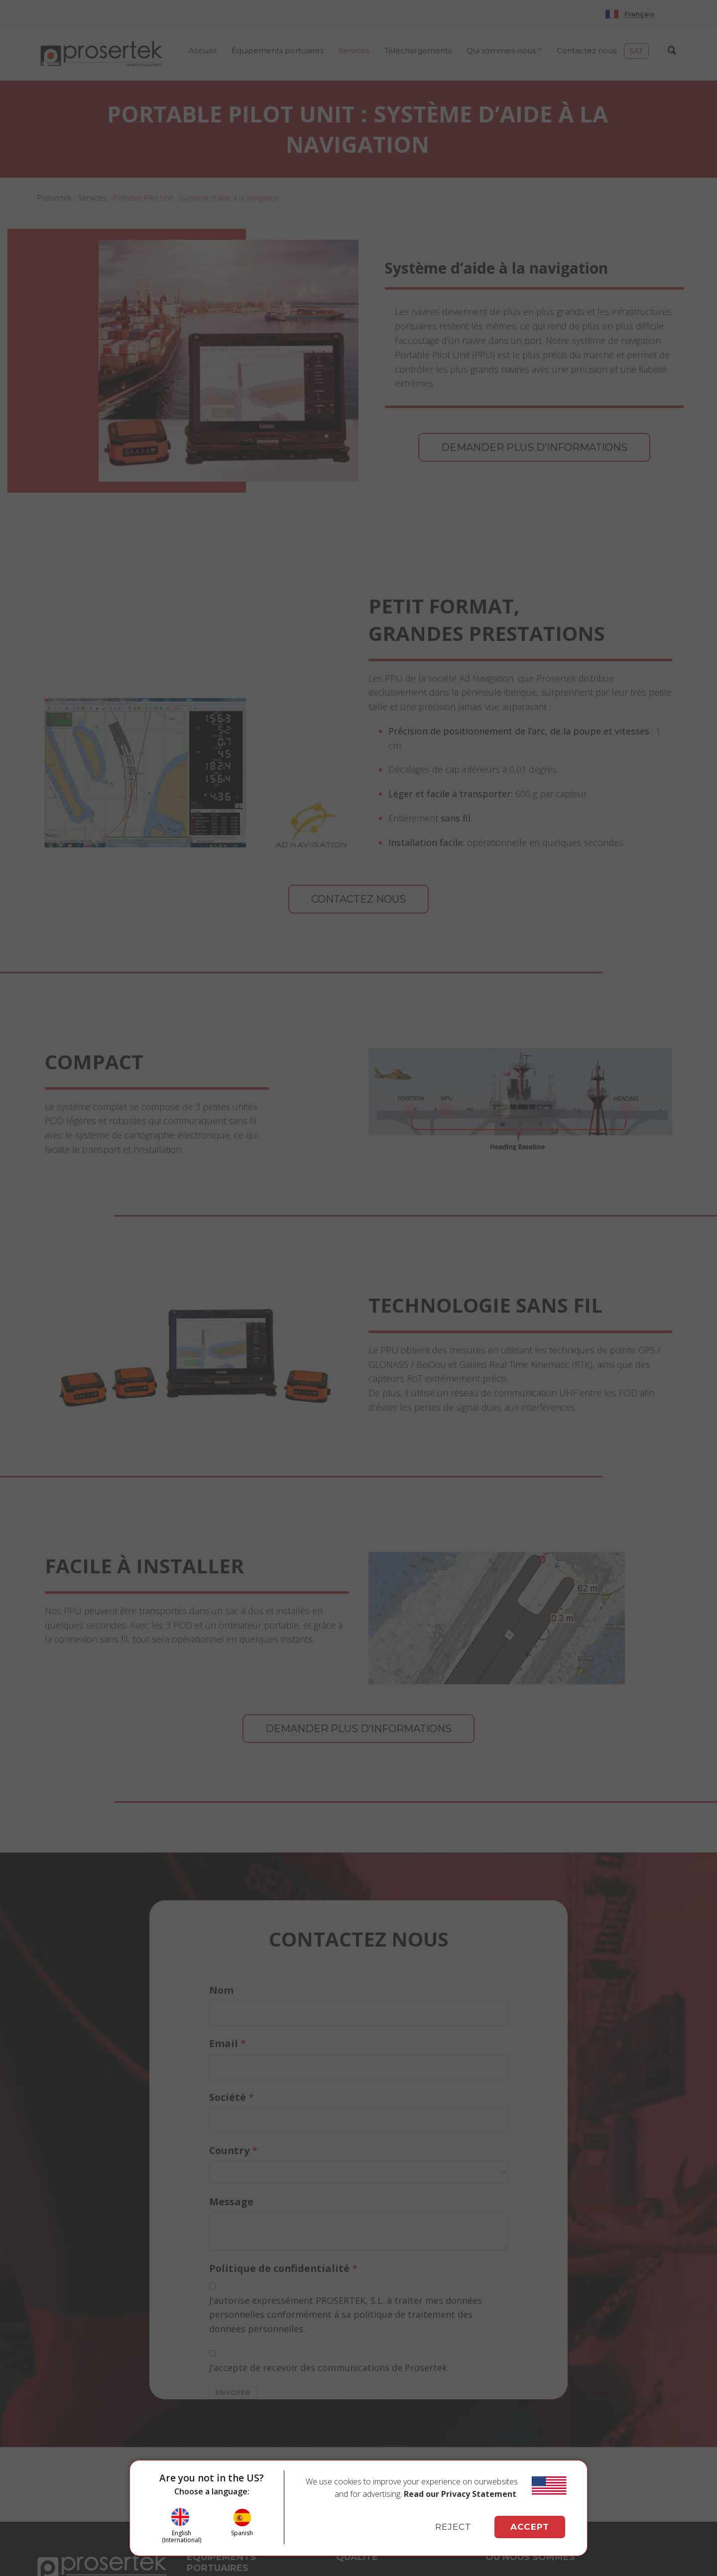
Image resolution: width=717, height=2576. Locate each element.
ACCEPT (529, 2527)
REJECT (453, 2527)
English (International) (181, 2536)
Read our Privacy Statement (460, 2493)
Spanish (242, 2533)
